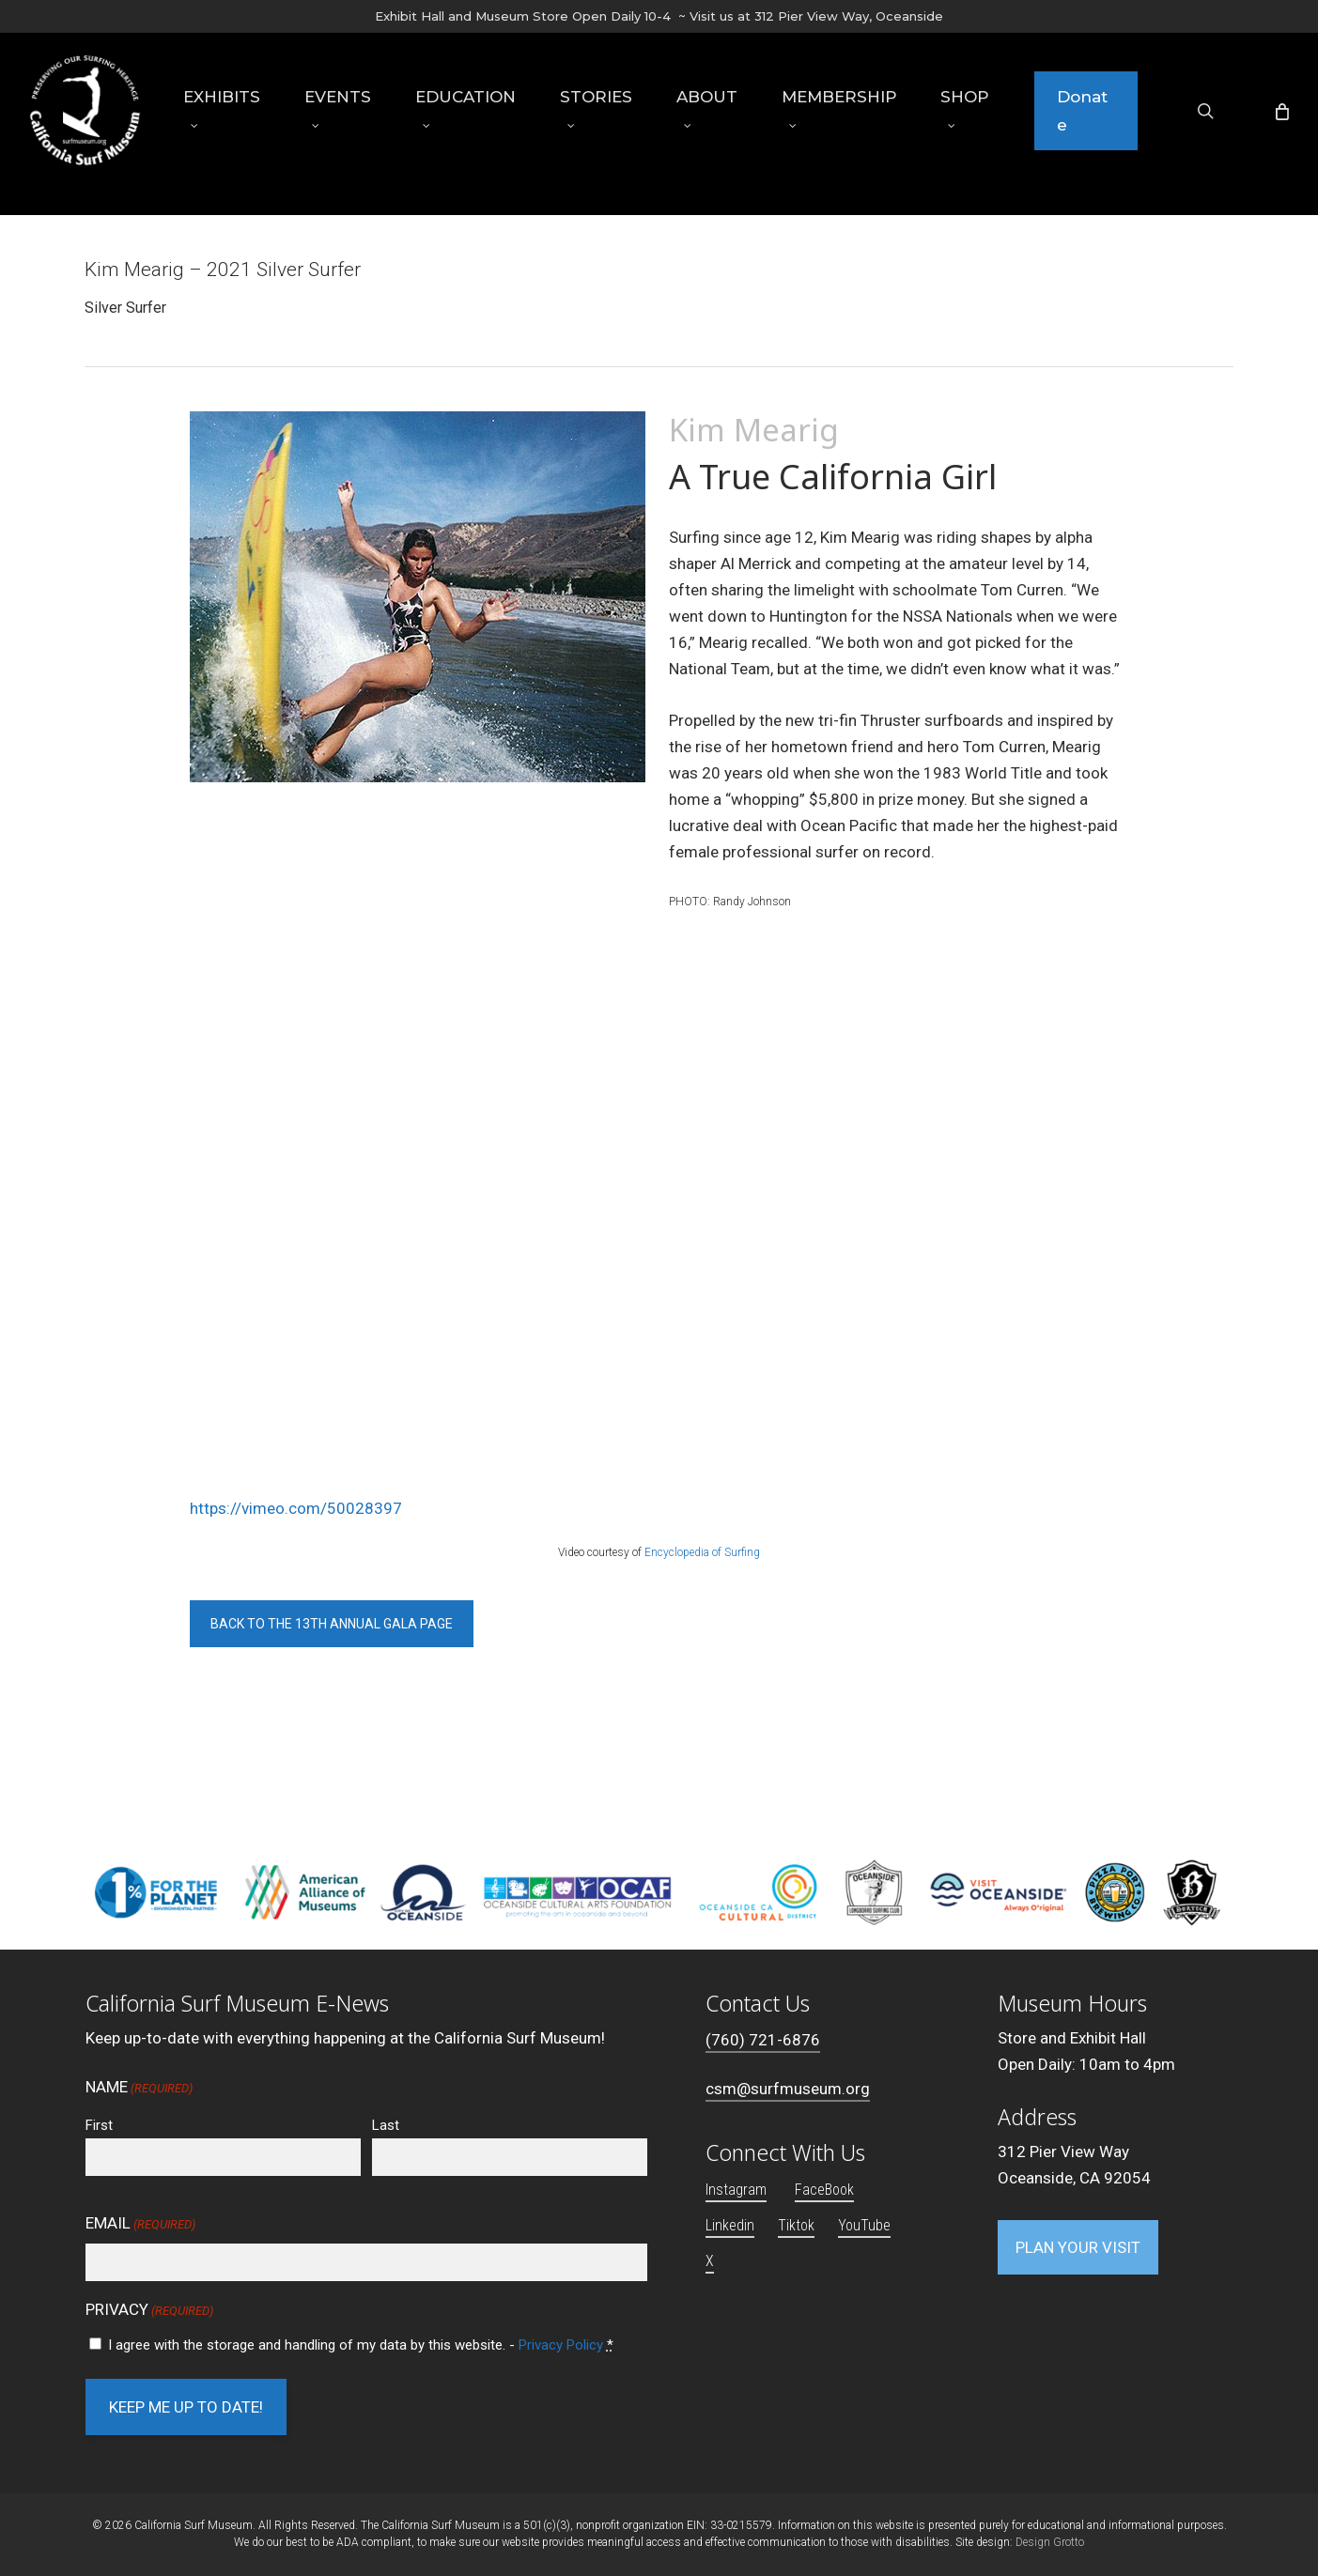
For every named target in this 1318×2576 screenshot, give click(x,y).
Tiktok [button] (796, 2225)
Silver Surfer (125, 307)
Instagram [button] (736, 2189)
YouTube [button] (864, 2225)
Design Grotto (1050, 2542)
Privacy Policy (561, 2345)
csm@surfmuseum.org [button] (788, 2088)
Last (385, 2125)
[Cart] (1280, 124)
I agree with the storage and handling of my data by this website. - (360, 2345)
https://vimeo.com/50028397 (296, 1508)
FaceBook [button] (824, 2189)
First (99, 2125)
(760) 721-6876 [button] (763, 2039)
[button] (331, 1623)
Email (140, 2225)
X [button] (710, 2261)
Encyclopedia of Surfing (702, 1552)
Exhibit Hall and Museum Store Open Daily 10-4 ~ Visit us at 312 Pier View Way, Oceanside (659, 15)
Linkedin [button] (730, 2225)
